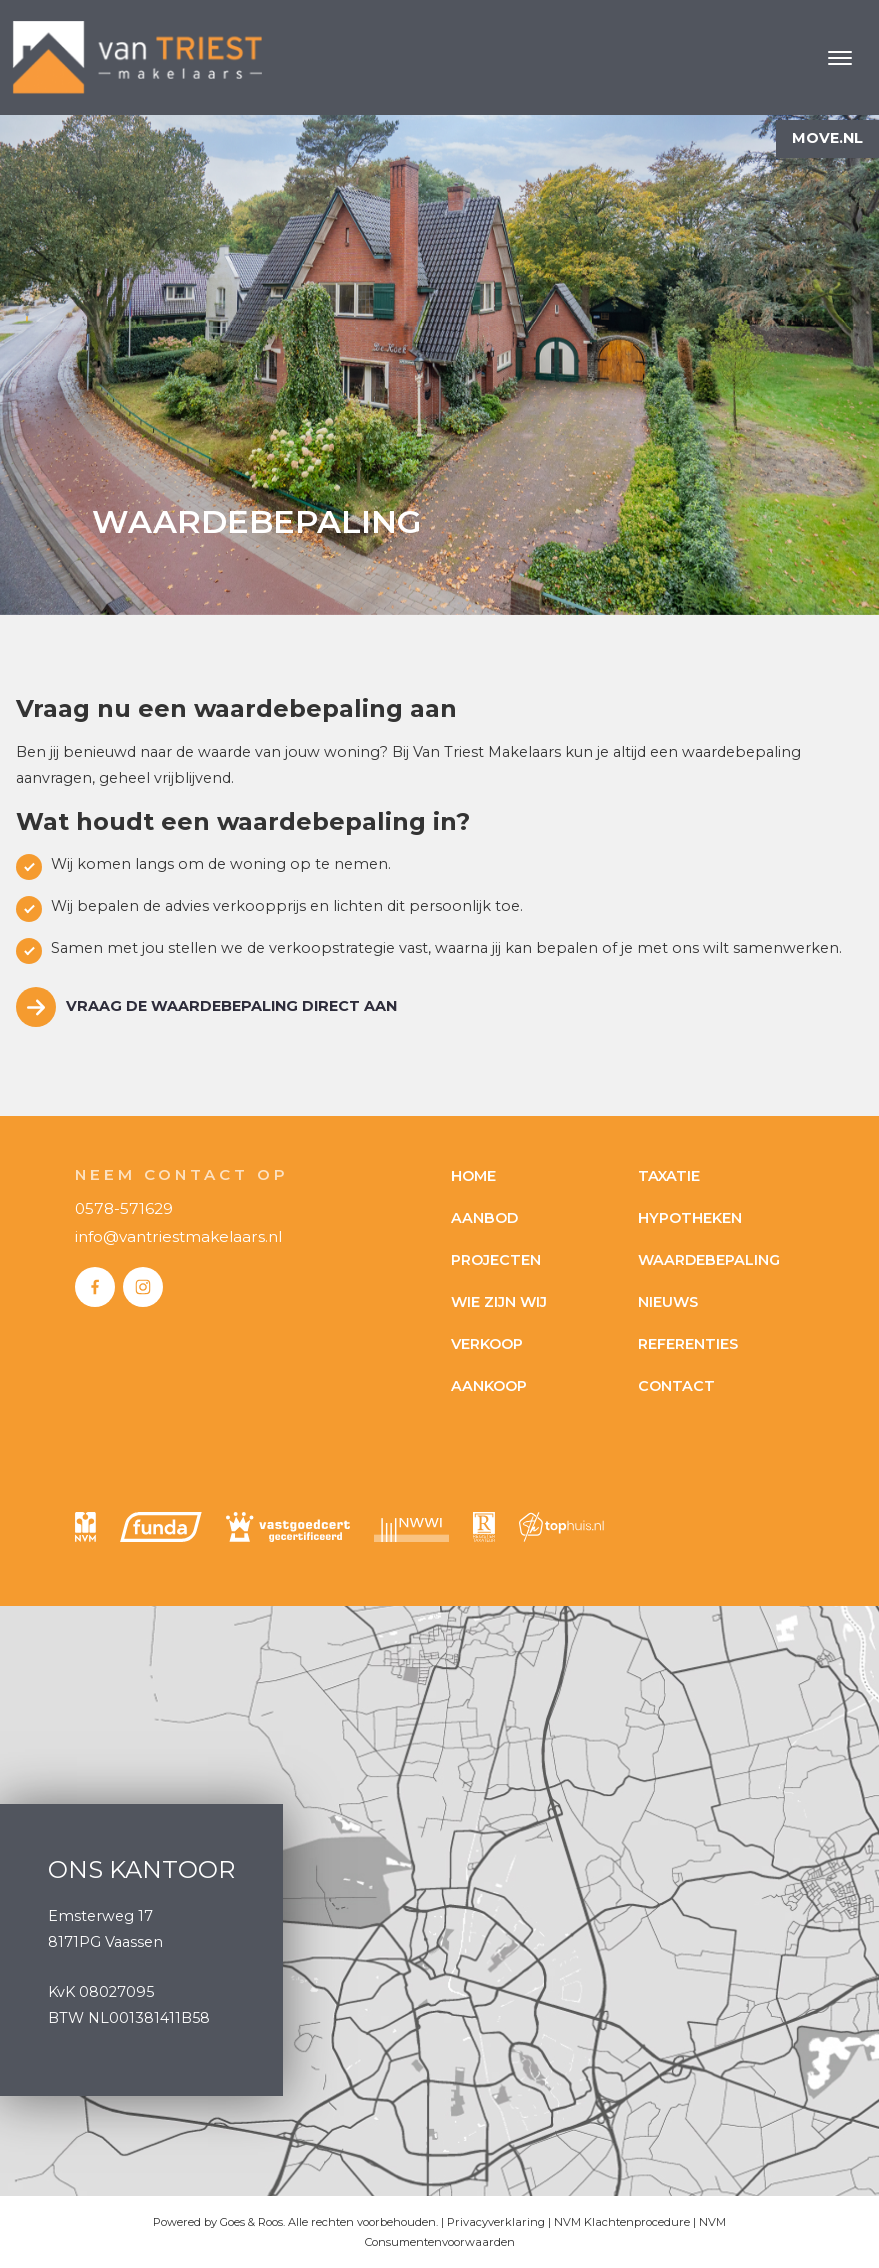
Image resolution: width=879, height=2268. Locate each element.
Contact (676, 1386)
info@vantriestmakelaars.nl (178, 1236)
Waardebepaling (709, 1260)
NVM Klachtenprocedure (622, 2222)
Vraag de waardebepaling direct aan (231, 1006)
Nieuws (668, 1302)
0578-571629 (124, 1208)
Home (473, 1176)
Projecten (496, 1260)
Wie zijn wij (499, 1302)
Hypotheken (690, 1218)
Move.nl (827, 138)
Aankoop (489, 1386)
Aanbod (484, 1218)
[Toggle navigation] (839, 58)
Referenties (688, 1344)
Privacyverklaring (496, 2222)
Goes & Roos (251, 2222)
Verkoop (487, 1344)
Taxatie (669, 1176)
